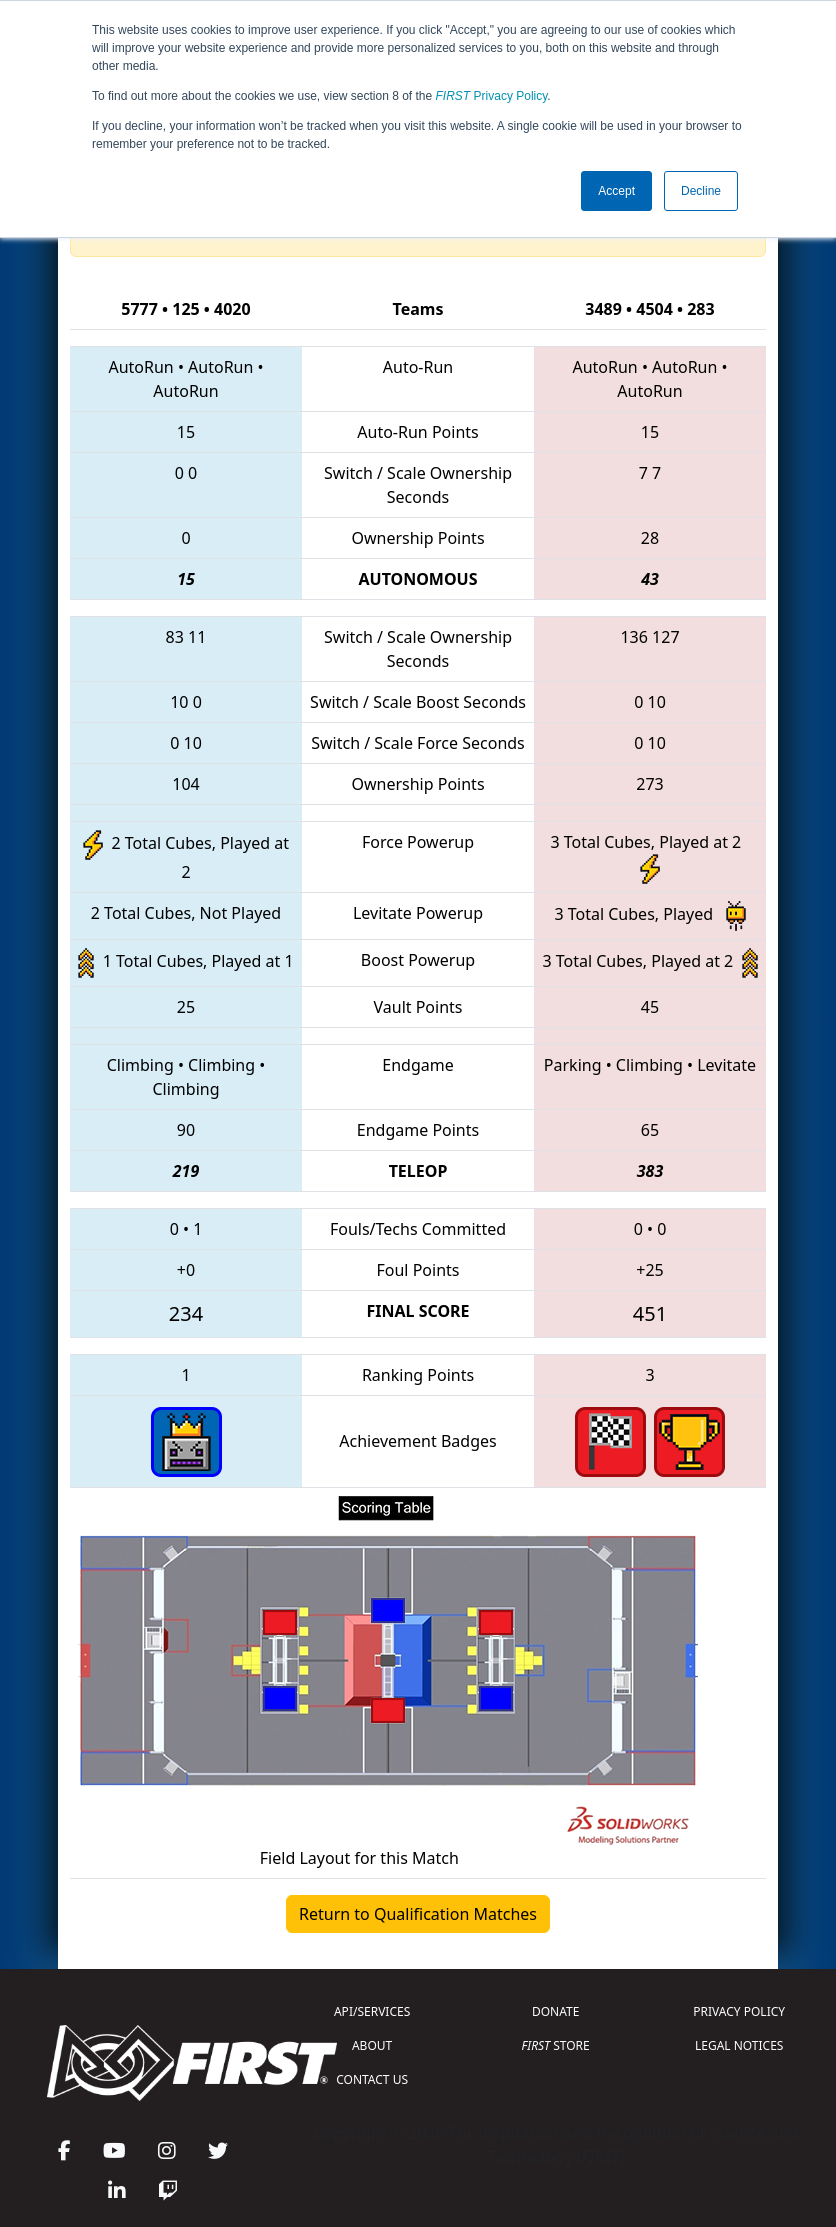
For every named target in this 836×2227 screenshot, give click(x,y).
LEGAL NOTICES (739, 2045)
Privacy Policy (492, 96)
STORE (556, 2045)
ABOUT (372, 2045)
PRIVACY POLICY (739, 2011)
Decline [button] (701, 191)
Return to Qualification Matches (418, 1914)
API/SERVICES (372, 2011)
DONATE (555, 2011)
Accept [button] (616, 191)
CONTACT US (372, 2079)
